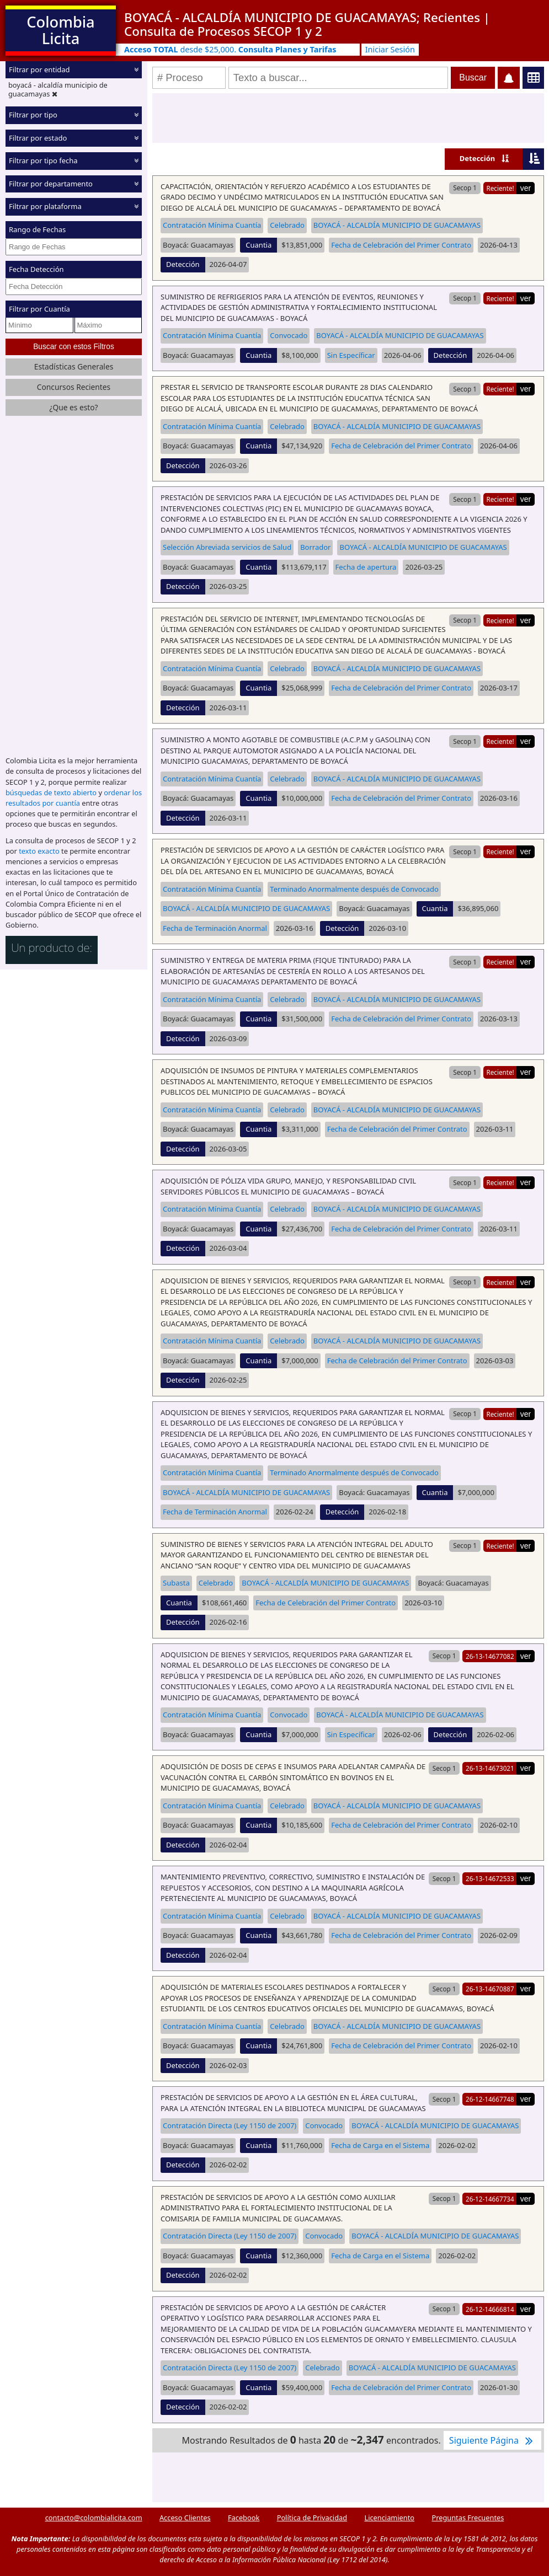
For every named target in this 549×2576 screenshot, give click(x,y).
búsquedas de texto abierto (51, 792)
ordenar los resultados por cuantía (74, 798)
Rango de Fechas (37, 229)
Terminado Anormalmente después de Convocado (354, 889)
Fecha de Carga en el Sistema (380, 2145)
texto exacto (39, 851)
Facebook (243, 2518)
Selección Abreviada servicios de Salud (227, 547)
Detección (477, 158)
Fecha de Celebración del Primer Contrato (401, 245)
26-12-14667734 (490, 2198)
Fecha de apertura (366, 567)
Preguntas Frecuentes (467, 2518)
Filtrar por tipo (33, 115)
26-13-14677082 (490, 1656)
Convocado (288, 335)
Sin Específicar (351, 355)
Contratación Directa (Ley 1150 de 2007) (229, 2125)
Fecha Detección (36, 269)
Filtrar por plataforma (45, 206)
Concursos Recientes (73, 387)
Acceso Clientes (185, 2518)
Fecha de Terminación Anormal (215, 928)
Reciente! (500, 188)
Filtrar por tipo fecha (43, 160)
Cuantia (258, 245)
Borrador (315, 547)
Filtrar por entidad (39, 69)
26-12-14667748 (490, 2099)
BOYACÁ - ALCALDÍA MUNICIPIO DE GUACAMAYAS (397, 225)
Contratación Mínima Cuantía (212, 225)
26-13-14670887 (490, 1988)
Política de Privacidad (312, 2518)
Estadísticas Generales (74, 366)
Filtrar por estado (38, 138)
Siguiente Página (492, 2440)
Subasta (176, 1583)
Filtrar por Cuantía (39, 309)
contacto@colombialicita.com (93, 2518)
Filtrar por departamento (51, 184)
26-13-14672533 (490, 1878)
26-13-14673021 (490, 1768)
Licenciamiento (389, 2518)
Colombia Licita (60, 30)
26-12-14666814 (490, 2309)
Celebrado (287, 225)
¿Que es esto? (73, 407)
